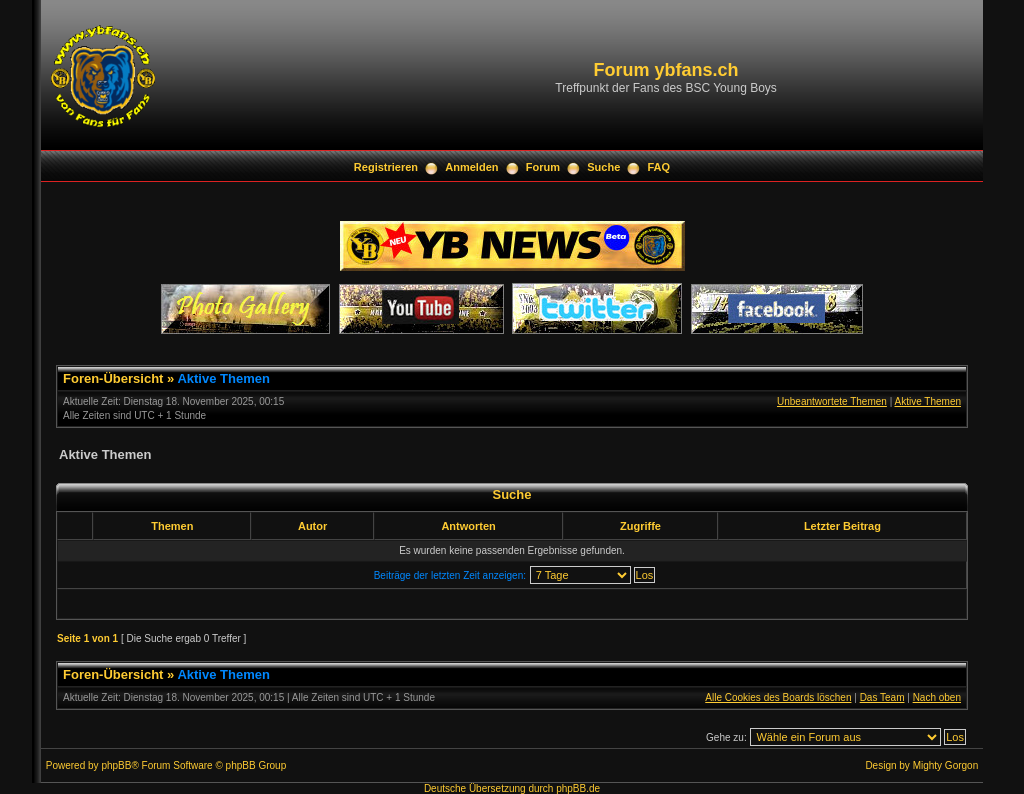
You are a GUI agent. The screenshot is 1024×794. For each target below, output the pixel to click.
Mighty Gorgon (946, 765)
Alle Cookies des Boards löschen (778, 697)
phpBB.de (578, 788)
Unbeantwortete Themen (832, 401)
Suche (603, 167)
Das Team (882, 697)
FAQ (659, 167)
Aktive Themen (223, 378)
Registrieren (386, 167)
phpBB (116, 765)
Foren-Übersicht (113, 378)
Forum (543, 167)
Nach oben (937, 697)
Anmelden (471, 167)
